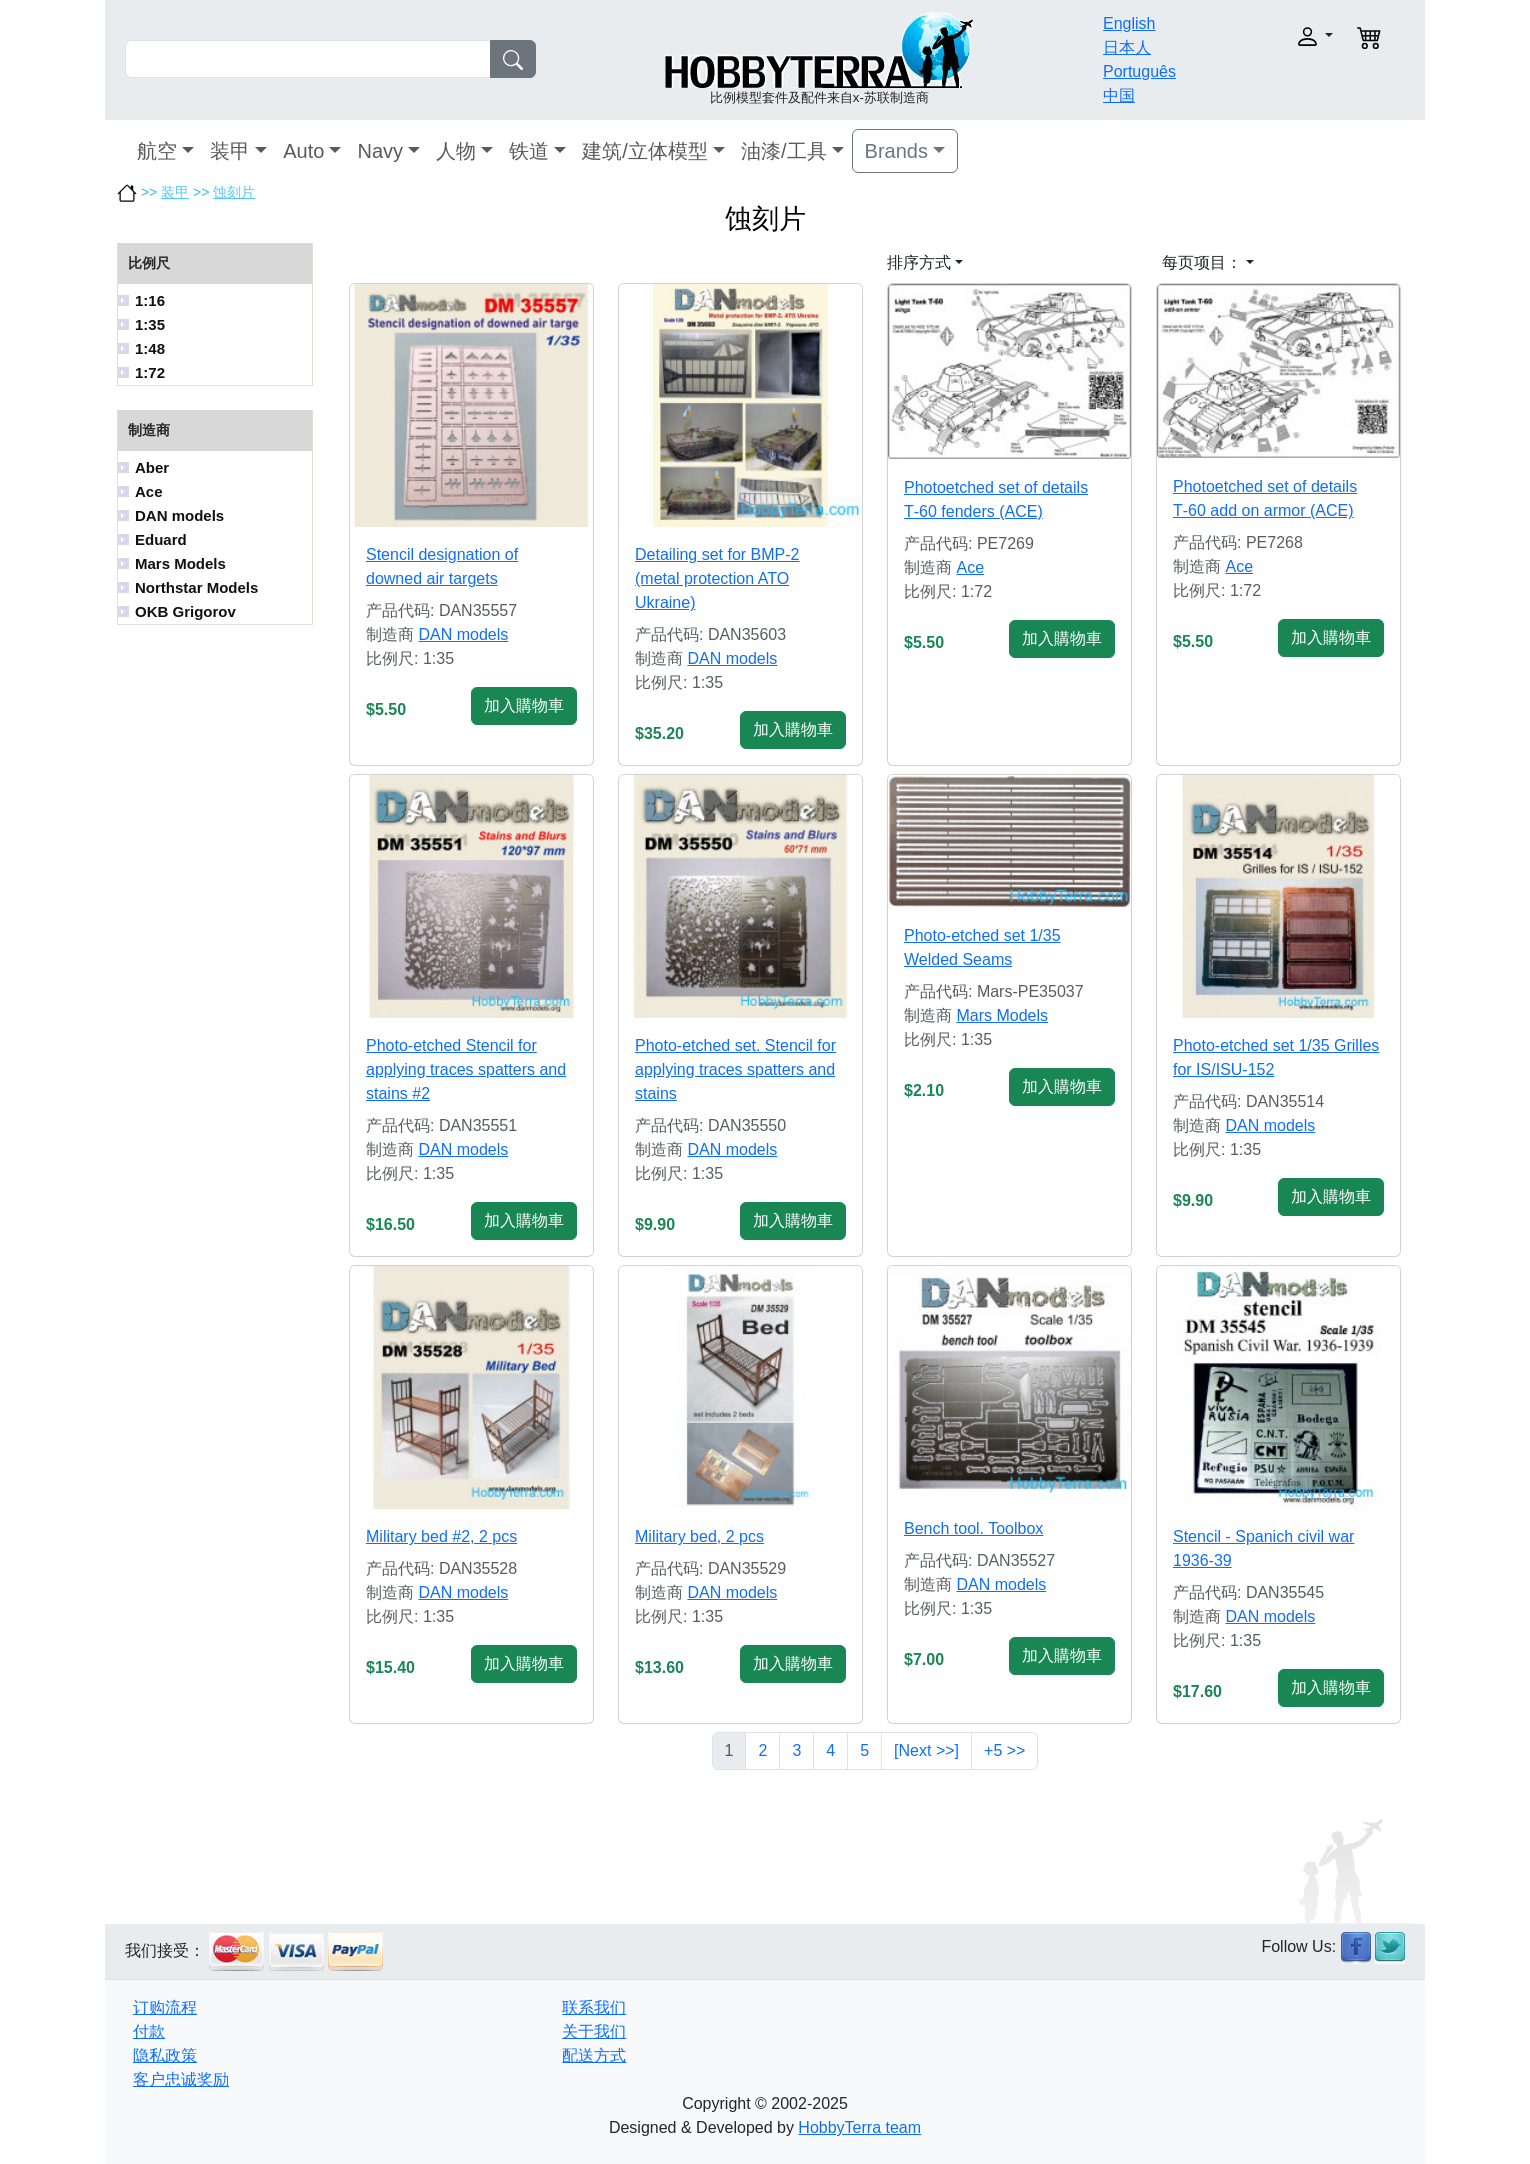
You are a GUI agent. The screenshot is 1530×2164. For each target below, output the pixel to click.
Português (1139, 71)
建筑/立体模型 (645, 151)
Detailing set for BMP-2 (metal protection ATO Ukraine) (717, 578)
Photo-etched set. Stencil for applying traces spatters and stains (735, 1069)
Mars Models (180, 563)
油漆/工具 (784, 151)
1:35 (150, 324)
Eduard (161, 539)
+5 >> (1004, 1750)
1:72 (150, 372)
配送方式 (594, 2055)
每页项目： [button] (1202, 262)
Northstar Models (196, 587)
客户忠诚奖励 (181, 2079)
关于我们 (594, 2031)
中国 (1119, 95)
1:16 (150, 300)
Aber (152, 467)
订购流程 (165, 2007)
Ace (149, 491)
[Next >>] (926, 1750)
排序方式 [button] (919, 262)
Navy (380, 151)
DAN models (179, 515)
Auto (303, 151)
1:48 (150, 348)
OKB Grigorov (185, 611)
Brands (896, 151)
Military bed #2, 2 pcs (441, 1536)
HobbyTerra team (859, 2127)
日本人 (1127, 47)
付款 (149, 2031)
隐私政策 (165, 2055)
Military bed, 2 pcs (699, 1536)
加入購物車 (524, 705)
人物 (456, 151)
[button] (1272, 36)
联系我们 (594, 2007)
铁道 (529, 151)
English (1129, 23)
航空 (157, 151)
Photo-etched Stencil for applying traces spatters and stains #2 (466, 1069)
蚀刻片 (234, 192)
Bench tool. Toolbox (973, 1528)
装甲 (230, 151)
